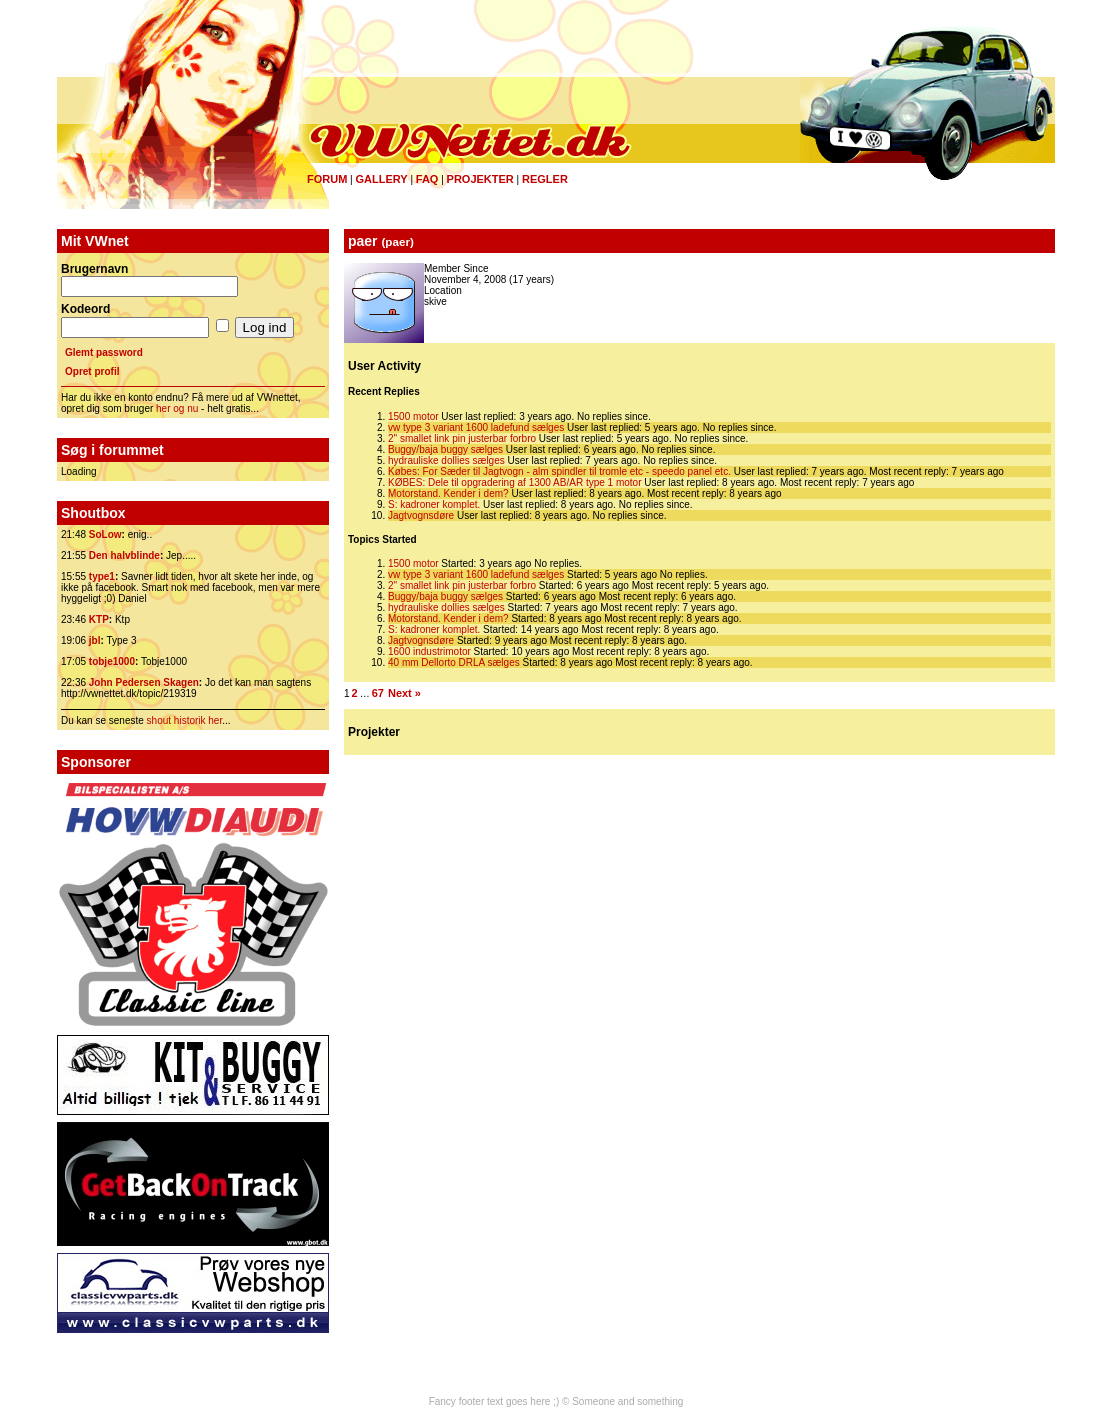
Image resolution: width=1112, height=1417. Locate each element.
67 (378, 693)
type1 (102, 576)
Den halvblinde (124, 555)
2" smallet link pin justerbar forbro (462, 438)
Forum (327, 179)
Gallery (381, 179)
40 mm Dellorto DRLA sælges (454, 662)
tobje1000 (112, 661)
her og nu (177, 408)
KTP (99, 619)
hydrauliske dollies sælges (446, 460)
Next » (404, 693)
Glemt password (104, 352)
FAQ (427, 179)
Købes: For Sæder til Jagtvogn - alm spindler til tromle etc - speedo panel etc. (559, 471)
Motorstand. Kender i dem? (448, 493)
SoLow (105, 534)
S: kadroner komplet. (434, 504)
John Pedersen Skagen (144, 682)
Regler (545, 179)
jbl (95, 640)
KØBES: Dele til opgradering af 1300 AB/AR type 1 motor (514, 482)
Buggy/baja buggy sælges (445, 449)
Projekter (480, 179)
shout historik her (185, 720)
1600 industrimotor (429, 651)
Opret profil (92, 371)
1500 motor (413, 416)
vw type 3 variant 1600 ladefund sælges (476, 427)
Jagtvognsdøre (421, 515)
